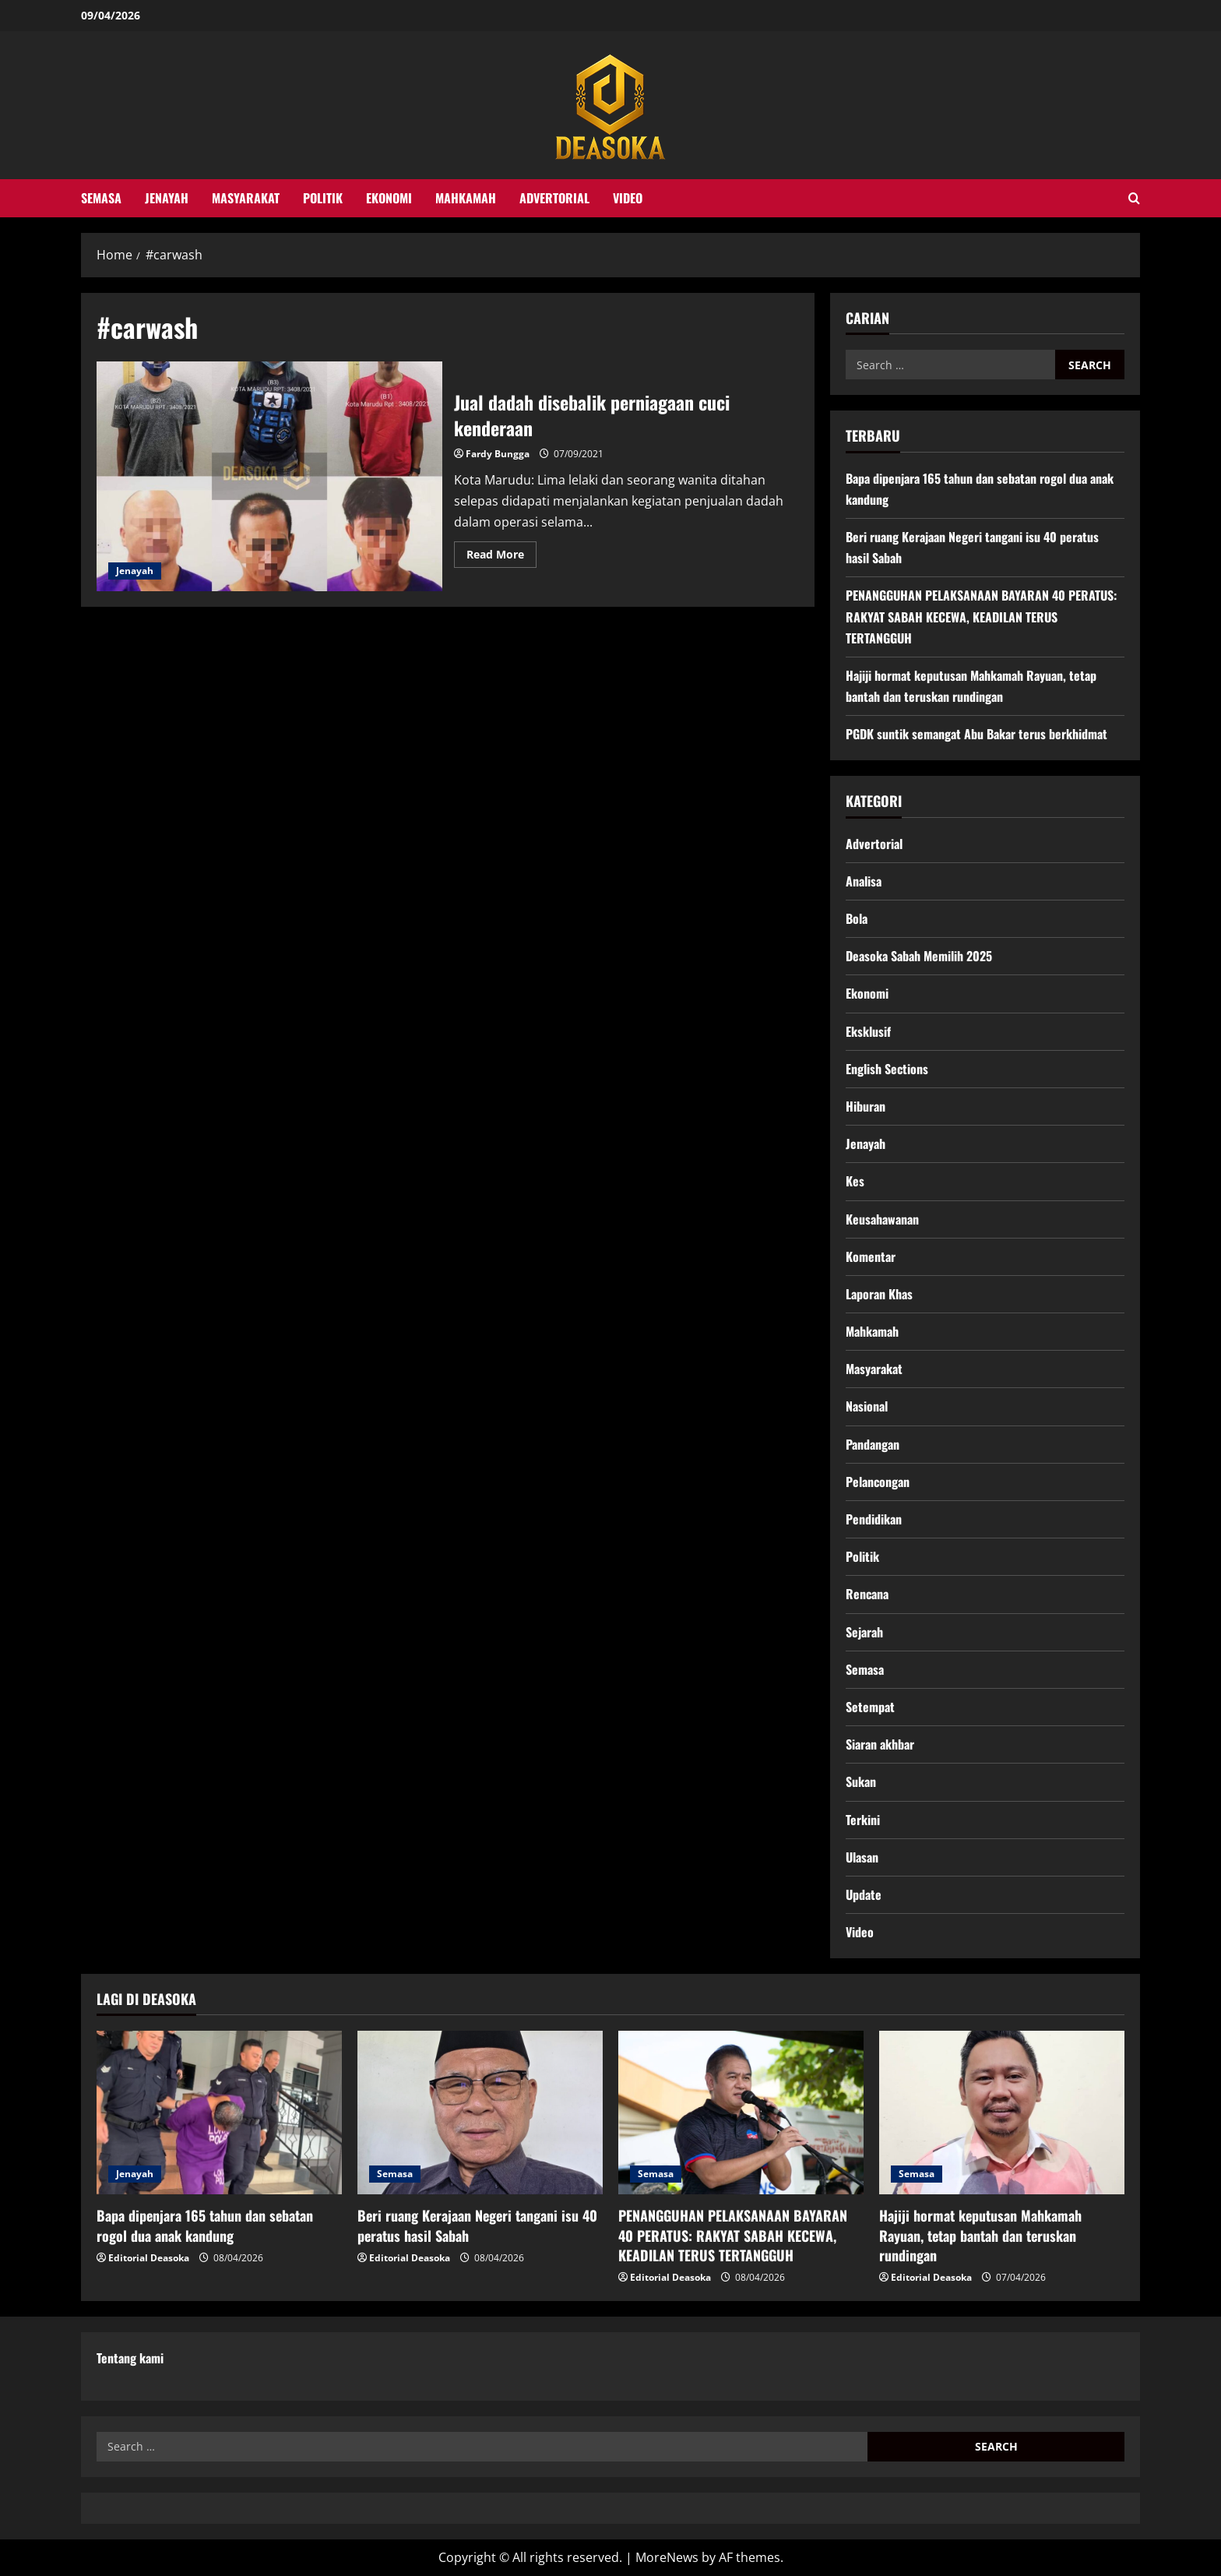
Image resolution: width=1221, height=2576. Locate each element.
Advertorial (554, 198)
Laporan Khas (879, 1293)
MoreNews (666, 2557)
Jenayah (166, 198)
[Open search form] (1134, 198)
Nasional (867, 1406)
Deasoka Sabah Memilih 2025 (919, 955)
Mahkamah (465, 198)
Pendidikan (874, 1519)
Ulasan (862, 1857)
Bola (856, 918)
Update (863, 1894)
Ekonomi (389, 198)
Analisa (863, 881)
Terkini (863, 1819)
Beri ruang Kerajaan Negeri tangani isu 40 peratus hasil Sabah (477, 2225)
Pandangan (872, 1444)
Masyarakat (246, 198)
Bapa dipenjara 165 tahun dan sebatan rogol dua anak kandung (205, 2225)
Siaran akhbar (880, 1744)
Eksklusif (868, 1031)
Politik (323, 198)
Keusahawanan (882, 1219)
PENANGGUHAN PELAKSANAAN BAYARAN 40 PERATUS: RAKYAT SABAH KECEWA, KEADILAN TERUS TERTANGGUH (981, 616)
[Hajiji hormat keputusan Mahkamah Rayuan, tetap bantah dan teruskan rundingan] (1001, 2112)
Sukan (861, 1781)
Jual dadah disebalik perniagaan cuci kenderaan (269, 476)
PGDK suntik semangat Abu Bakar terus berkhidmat (976, 733)
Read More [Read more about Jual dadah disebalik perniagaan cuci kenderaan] (501, 557)
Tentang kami (130, 2358)
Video (627, 198)
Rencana (867, 1593)
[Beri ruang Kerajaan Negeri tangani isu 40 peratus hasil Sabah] (480, 2112)
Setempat (870, 1706)
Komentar (871, 1256)
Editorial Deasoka (148, 2257)
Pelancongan (878, 1481)
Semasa (101, 198)
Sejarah (864, 1632)
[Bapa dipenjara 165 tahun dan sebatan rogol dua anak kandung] (219, 2112)
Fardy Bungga (498, 453)
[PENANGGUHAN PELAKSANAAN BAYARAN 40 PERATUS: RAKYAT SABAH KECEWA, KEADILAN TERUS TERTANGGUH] (741, 2112)
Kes (855, 1181)
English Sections (887, 1068)
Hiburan (865, 1106)
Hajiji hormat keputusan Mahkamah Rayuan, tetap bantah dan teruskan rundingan (980, 2234)
